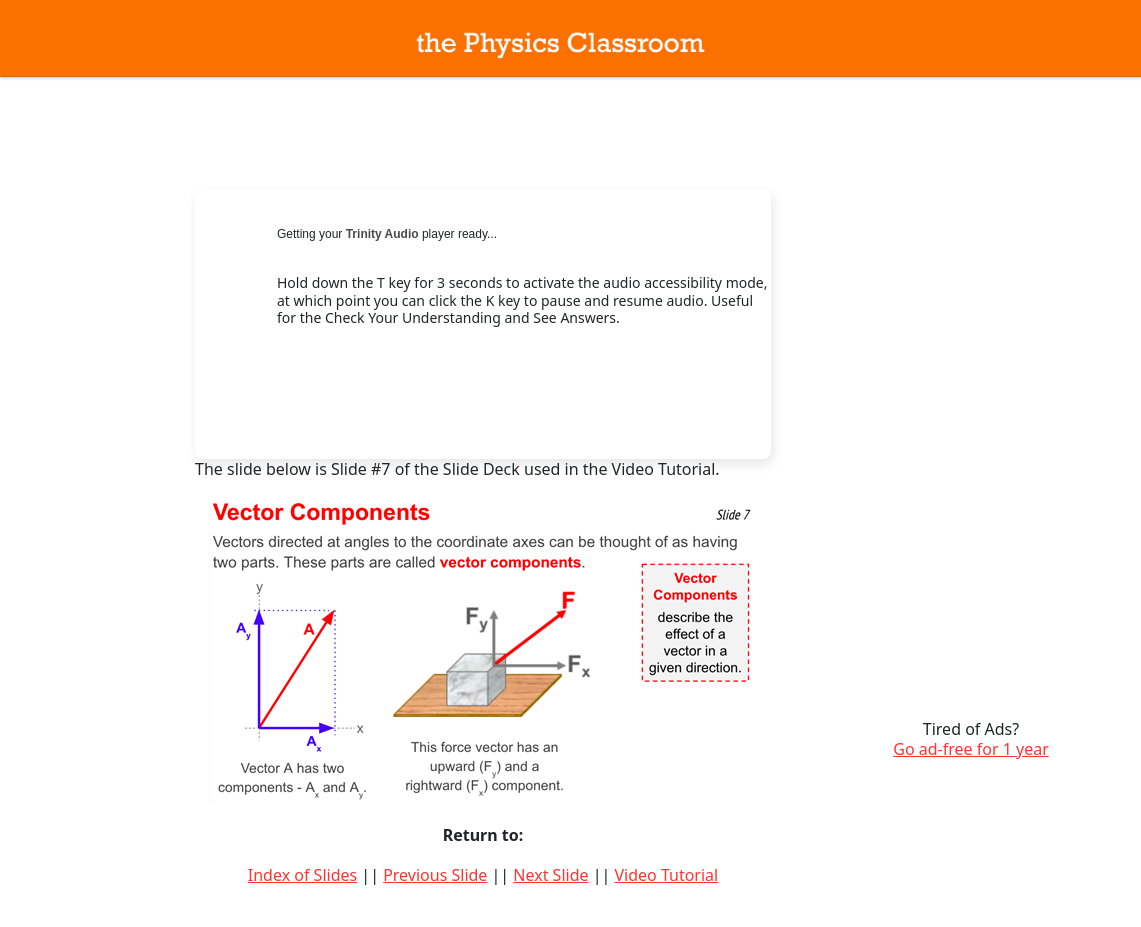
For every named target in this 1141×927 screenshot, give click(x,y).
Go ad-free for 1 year (971, 749)
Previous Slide (435, 875)
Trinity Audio (382, 234)
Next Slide (550, 875)
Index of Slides (302, 875)
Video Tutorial (666, 875)
